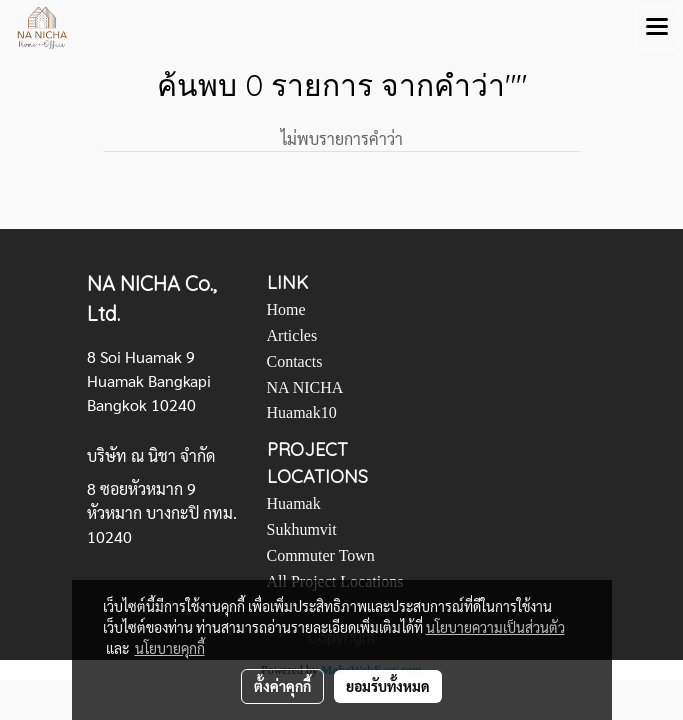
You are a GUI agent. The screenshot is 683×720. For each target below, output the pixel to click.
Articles (292, 335)
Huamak (294, 503)
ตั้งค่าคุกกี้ (282, 686)
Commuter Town (321, 555)
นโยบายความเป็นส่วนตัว (495, 627)
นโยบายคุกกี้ (170, 648)
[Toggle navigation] (657, 28)
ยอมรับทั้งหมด (388, 686)
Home (286, 309)
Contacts (295, 361)
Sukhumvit (302, 529)
